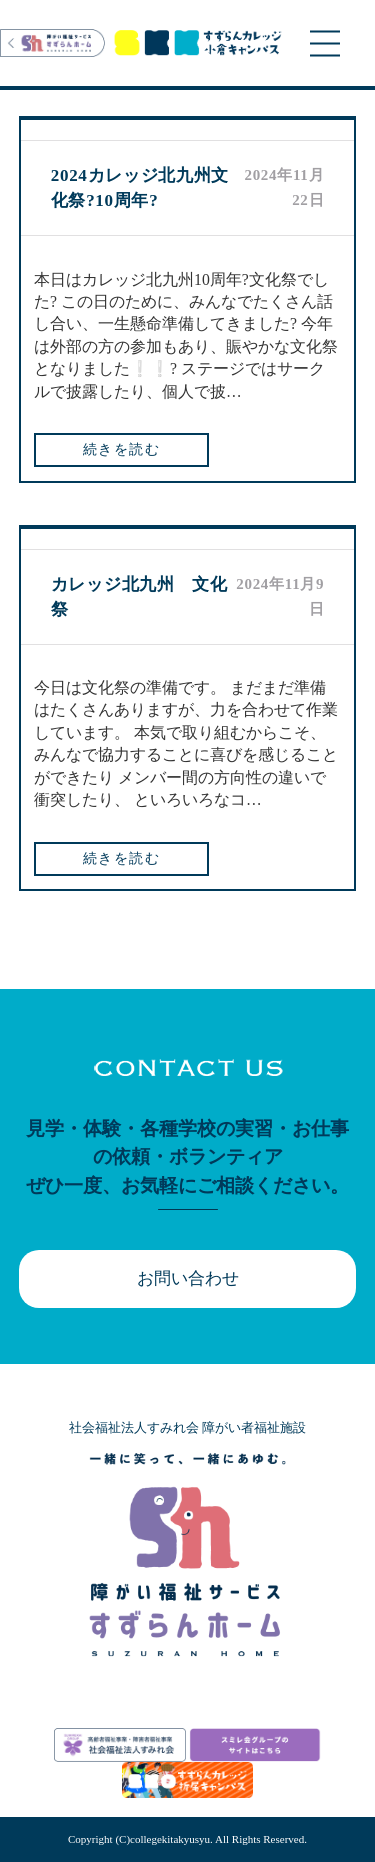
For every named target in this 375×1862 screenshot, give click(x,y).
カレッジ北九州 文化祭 (139, 597)
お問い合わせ (188, 1278)
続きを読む (121, 449)
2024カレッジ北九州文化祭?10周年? (140, 188)
